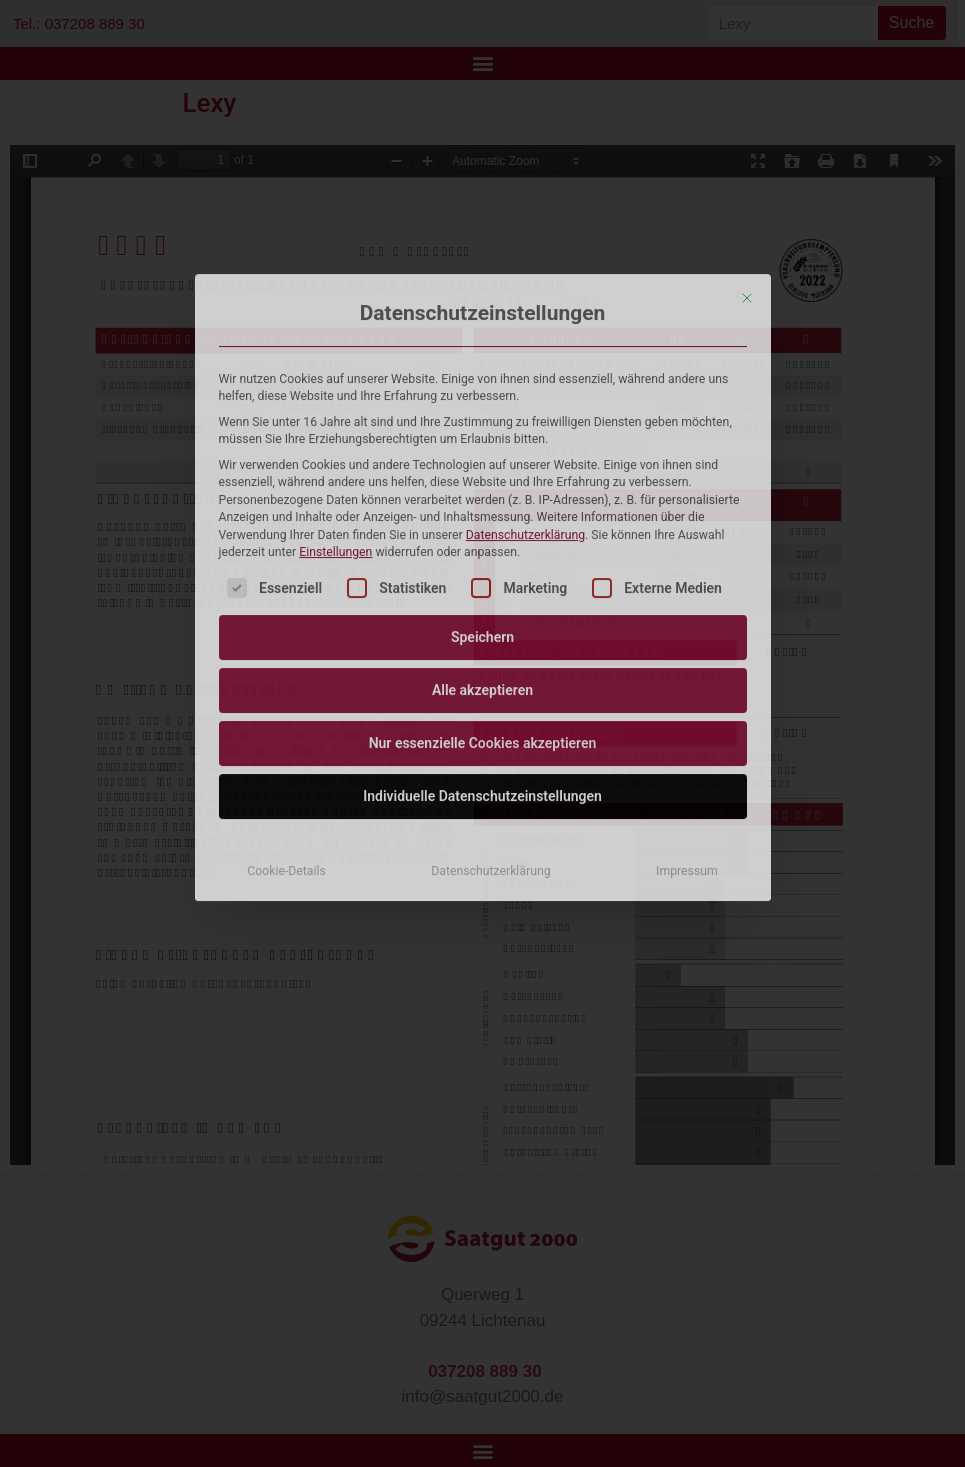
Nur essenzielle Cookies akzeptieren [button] (483, 424)
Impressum (687, 552)
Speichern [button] (482, 318)
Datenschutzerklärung (525, 215)
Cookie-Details (286, 552)
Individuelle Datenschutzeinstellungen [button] (482, 477)
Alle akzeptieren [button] (482, 371)
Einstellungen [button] (335, 233)
